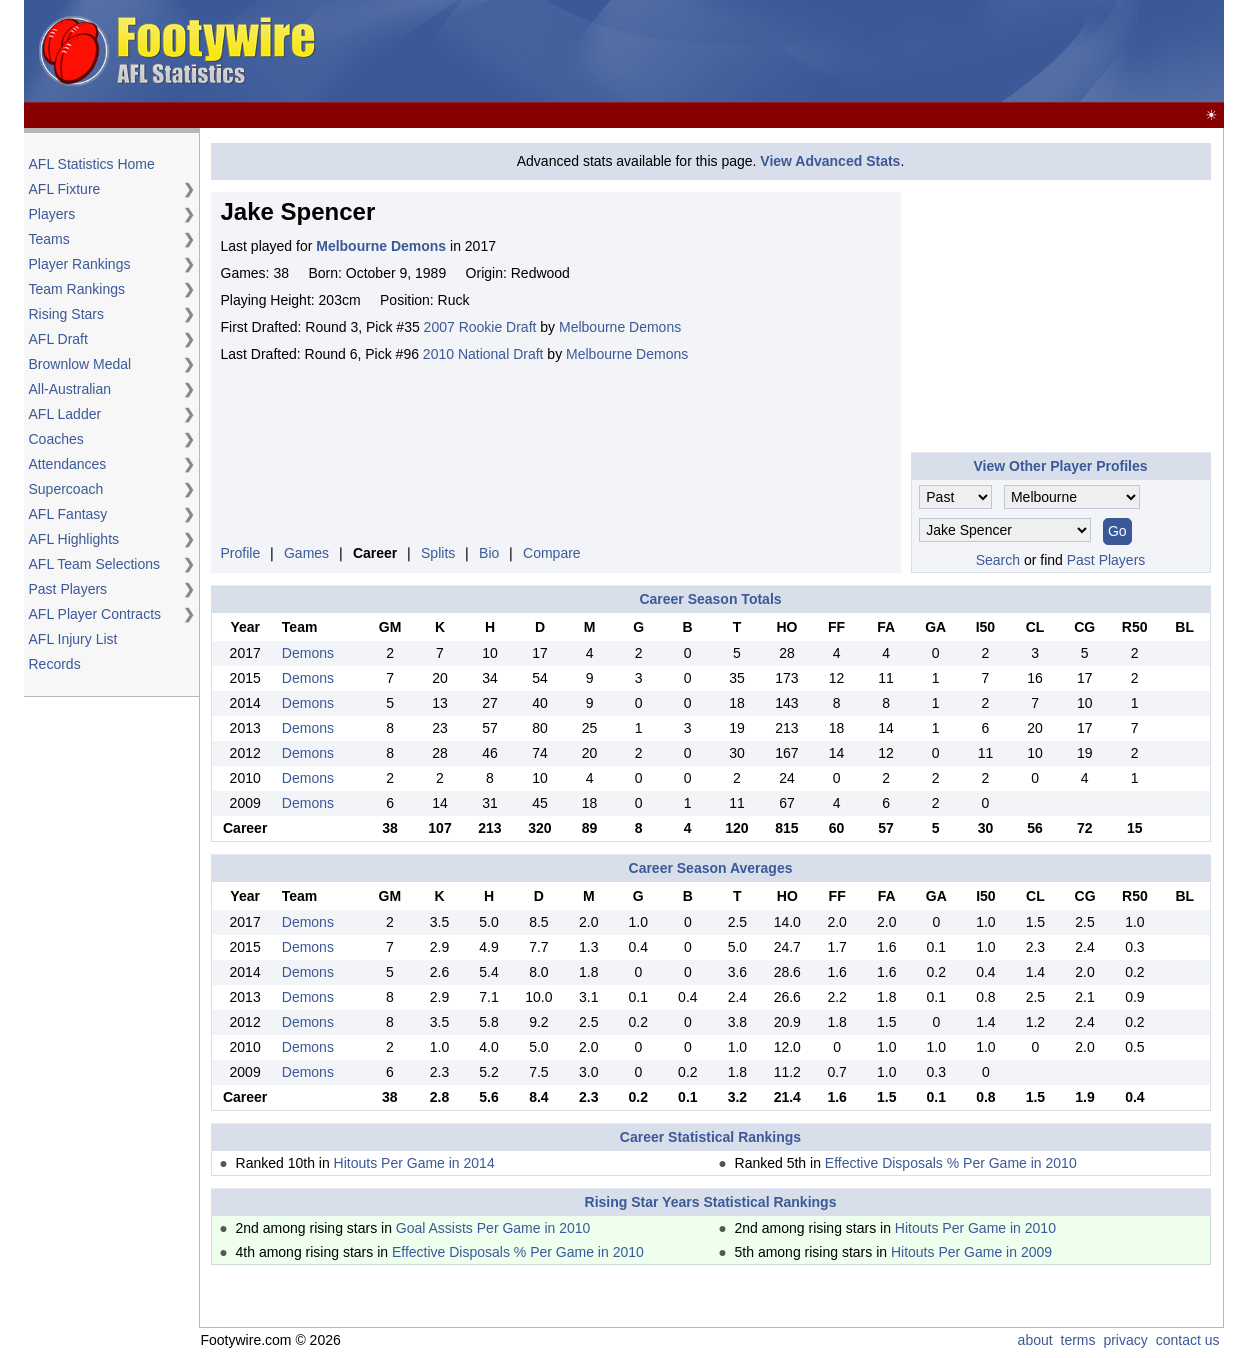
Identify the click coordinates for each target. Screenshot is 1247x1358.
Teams (49, 239)
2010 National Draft (483, 354)
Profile (241, 553)
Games (306, 553)
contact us (1188, 1340)
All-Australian (70, 389)
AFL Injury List (73, 639)
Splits (438, 553)
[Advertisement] (856, 52)
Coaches (56, 439)
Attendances (68, 464)
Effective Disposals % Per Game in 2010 (951, 1163)
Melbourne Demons (620, 327)
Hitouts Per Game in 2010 (975, 1228)
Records (55, 664)
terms (1078, 1340)
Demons (308, 653)
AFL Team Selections (95, 564)
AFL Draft (58, 339)
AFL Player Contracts (95, 614)
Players (52, 214)
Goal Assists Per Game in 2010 (493, 1228)
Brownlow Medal (80, 364)
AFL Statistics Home (92, 164)
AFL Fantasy (68, 514)
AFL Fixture (65, 189)
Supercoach (66, 489)
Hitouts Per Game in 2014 (414, 1163)
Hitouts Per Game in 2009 (971, 1252)
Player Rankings (80, 264)
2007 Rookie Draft (480, 327)
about (1035, 1340)
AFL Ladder (65, 414)
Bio (489, 553)
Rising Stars (66, 314)
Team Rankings (77, 289)
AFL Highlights (74, 539)
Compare (552, 553)
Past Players (68, 589)
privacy (1125, 1340)
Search (998, 560)
